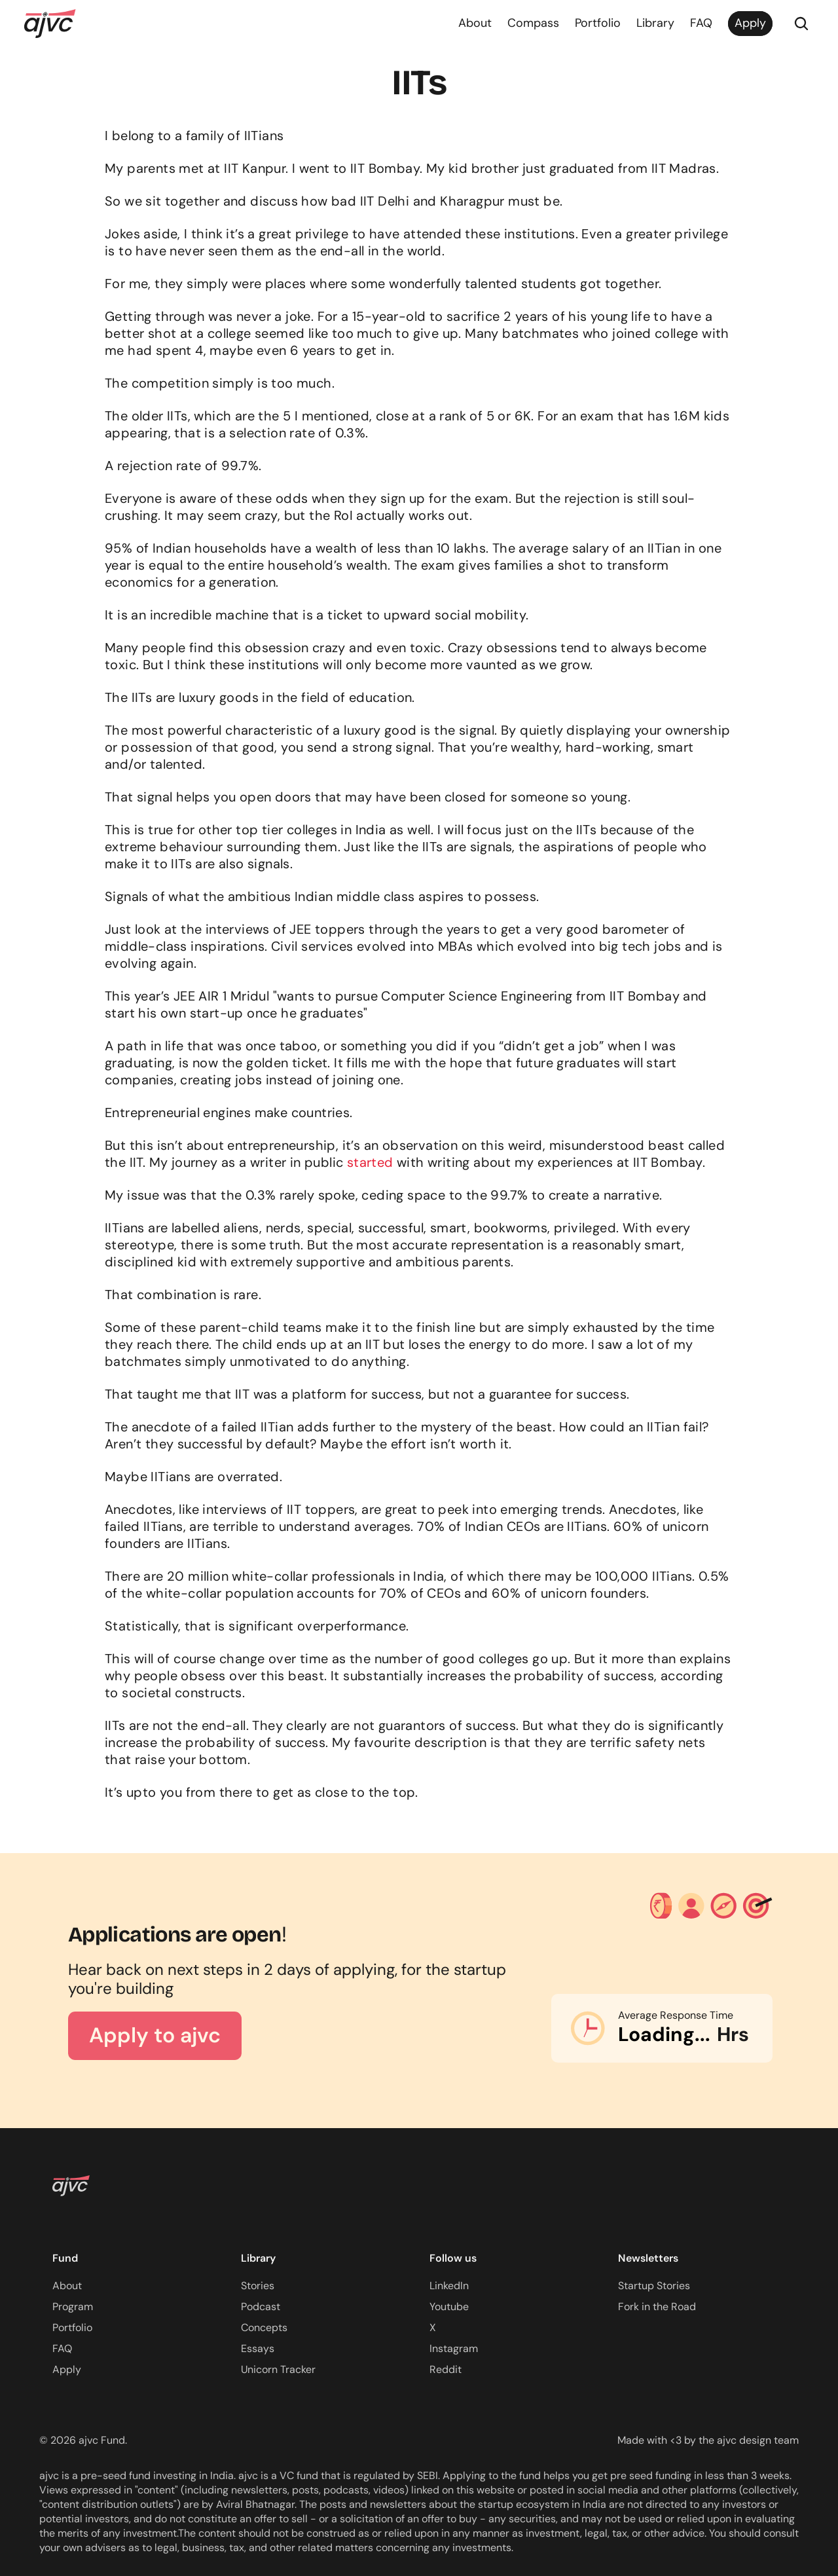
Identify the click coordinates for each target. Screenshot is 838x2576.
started (370, 1162)
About (475, 23)
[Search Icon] (801, 23)
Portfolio (598, 23)
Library (655, 23)
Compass (533, 23)
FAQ (701, 23)
